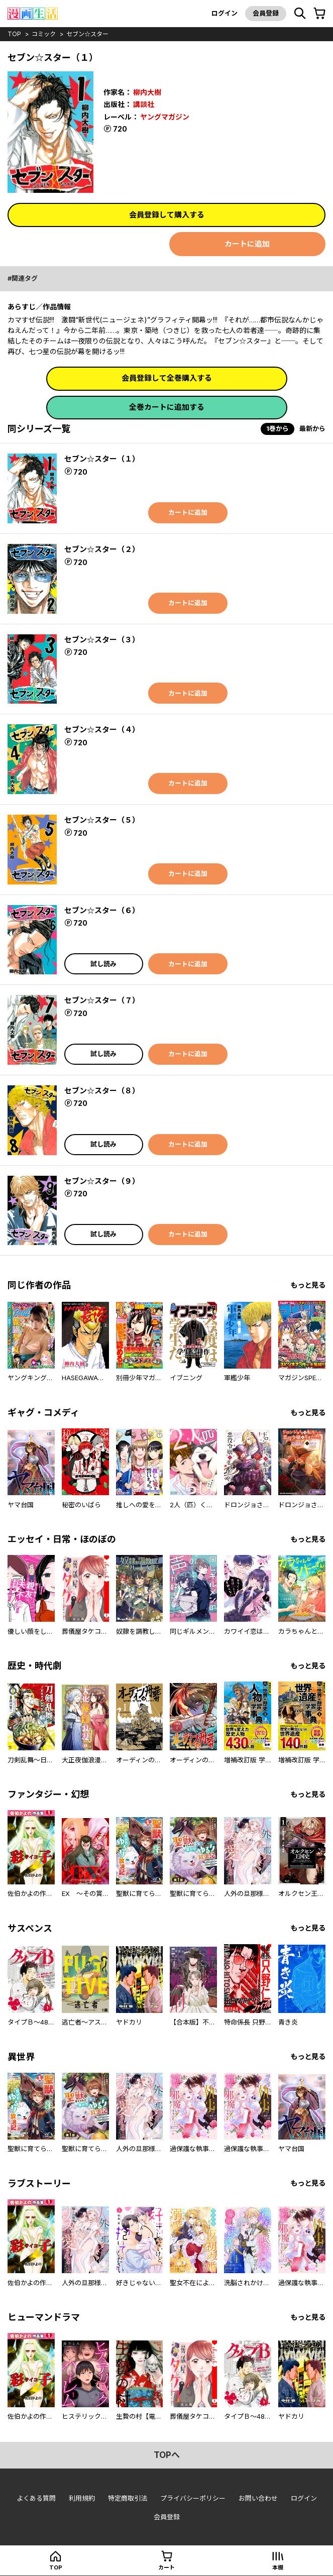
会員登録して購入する (166, 214)
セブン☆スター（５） (102, 820)
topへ (167, 2455)
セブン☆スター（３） (102, 639)
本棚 (277, 2567)
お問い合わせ (258, 2498)
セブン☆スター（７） (102, 1000)
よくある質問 (36, 2498)
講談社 (143, 104)
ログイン (224, 13)
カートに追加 (247, 244)
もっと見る (307, 1285)
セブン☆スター (87, 34)
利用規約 (82, 2498)
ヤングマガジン (164, 117)
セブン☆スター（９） (102, 1181)
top (14, 34)
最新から (312, 428)
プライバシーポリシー (193, 2498)
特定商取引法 (127, 2498)
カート (166, 2567)
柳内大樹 (147, 92)
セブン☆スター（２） (102, 549)
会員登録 (266, 13)
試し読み (103, 964)
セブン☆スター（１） (102, 459)
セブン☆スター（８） (102, 1090)
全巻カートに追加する (166, 407)
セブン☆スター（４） (102, 729)
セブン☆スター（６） (102, 910)
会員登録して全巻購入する (167, 378)
